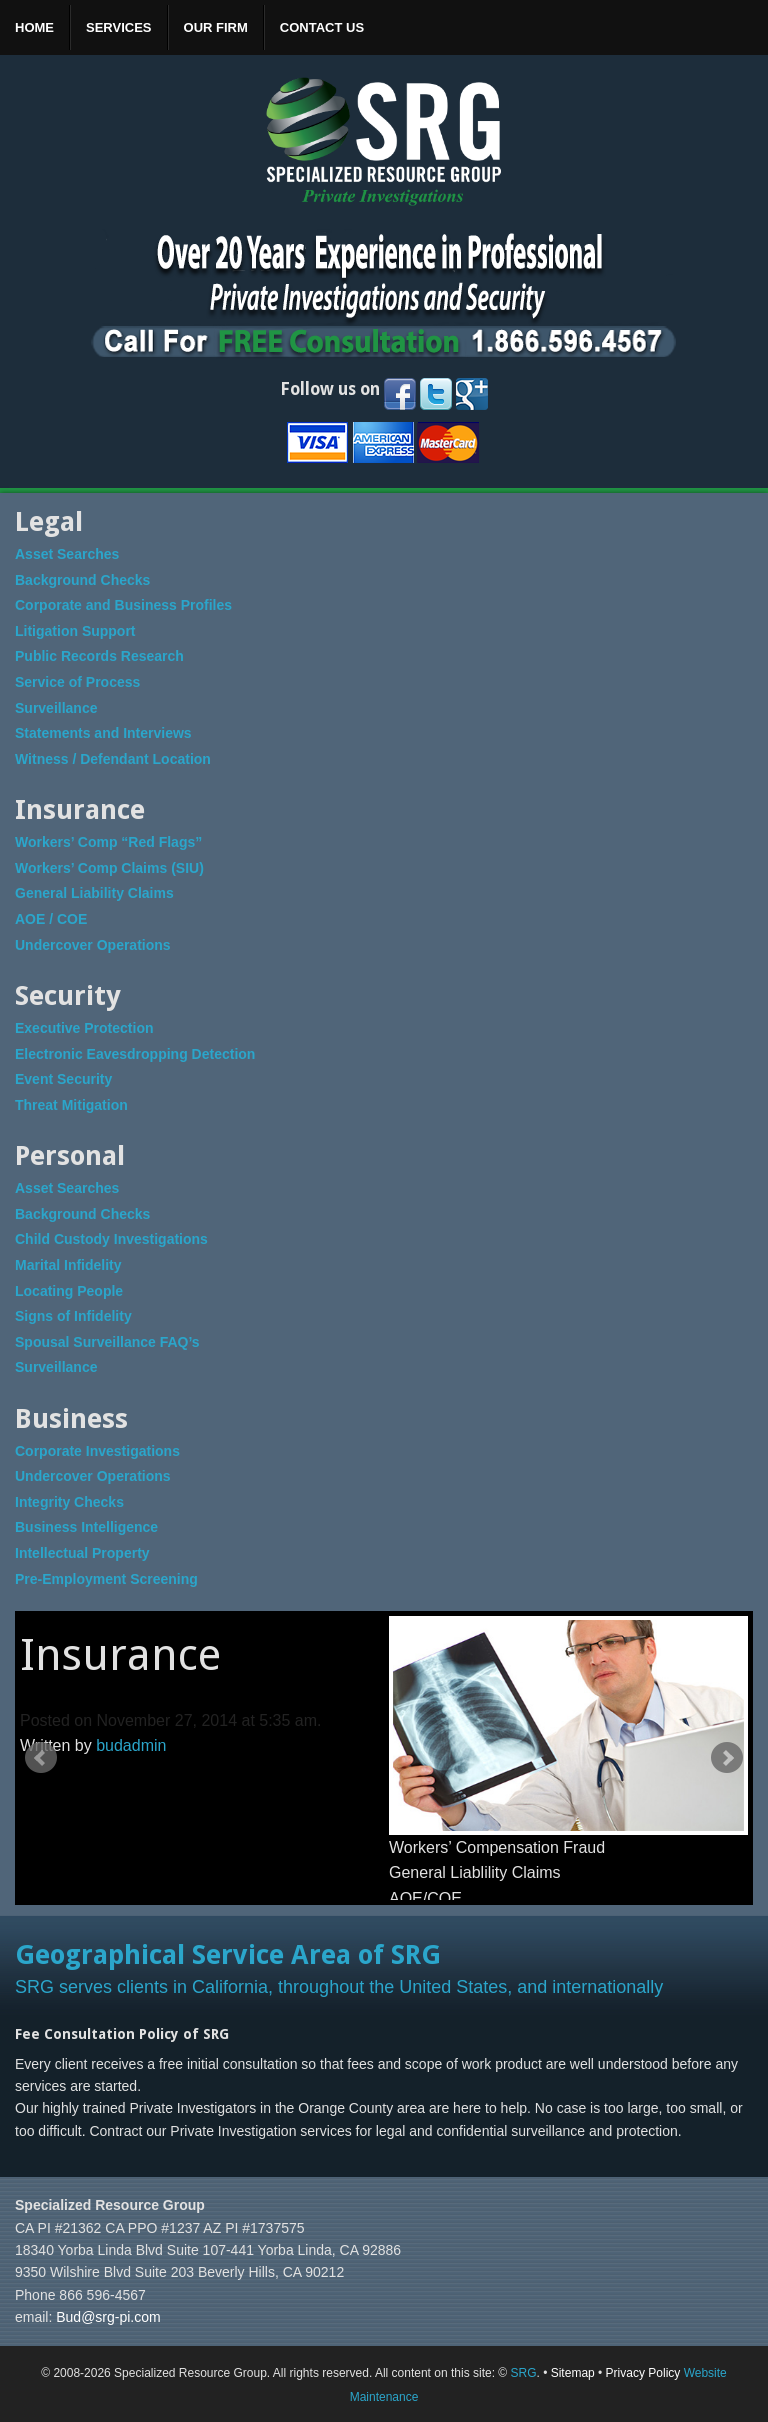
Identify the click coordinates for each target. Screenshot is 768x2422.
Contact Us (322, 27)
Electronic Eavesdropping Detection (135, 1054)
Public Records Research (99, 656)
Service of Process (77, 682)
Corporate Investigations (97, 1451)
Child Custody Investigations (111, 1239)
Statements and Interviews (103, 733)
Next (727, 1758)
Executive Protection (84, 1028)
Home (34, 27)
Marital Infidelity (68, 1265)
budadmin (131, 1745)
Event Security (63, 1079)
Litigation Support (75, 631)
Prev (41, 1758)
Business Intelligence (86, 1527)
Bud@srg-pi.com (108, 2317)
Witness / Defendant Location (113, 759)
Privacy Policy (643, 2373)
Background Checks (82, 580)
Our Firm (216, 27)
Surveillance (56, 708)
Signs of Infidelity (73, 1316)
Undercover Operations (93, 945)
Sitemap (573, 2373)
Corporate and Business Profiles (123, 605)
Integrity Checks (69, 1502)
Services (119, 27)
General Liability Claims (94, 893)
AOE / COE (51, 919)
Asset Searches (67, 554)
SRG (523, 2373)
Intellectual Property (82, 1553)
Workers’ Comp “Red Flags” (108, 842)
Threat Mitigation (71, 1105)
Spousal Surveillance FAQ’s (107, 1342)
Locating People (69, 1291)
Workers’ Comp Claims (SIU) (109, 868)
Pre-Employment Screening (106, 1579)
